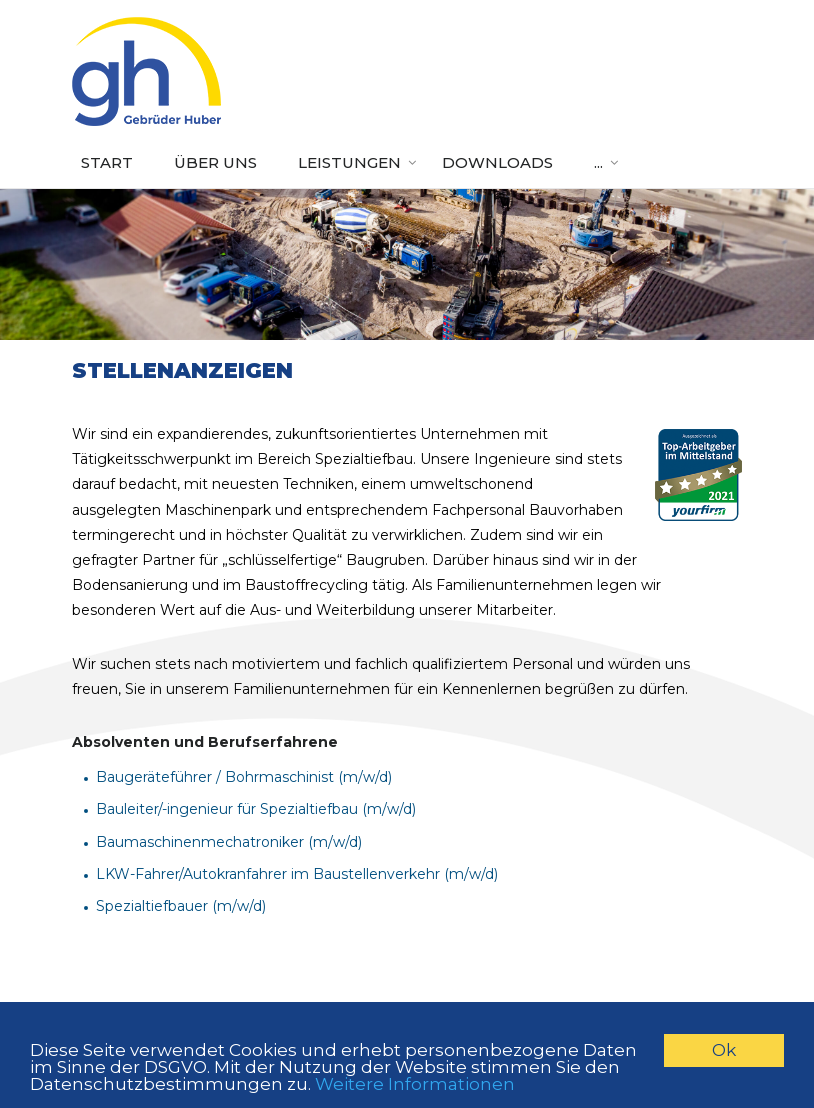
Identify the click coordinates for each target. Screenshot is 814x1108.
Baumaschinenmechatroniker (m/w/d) (229, 842)
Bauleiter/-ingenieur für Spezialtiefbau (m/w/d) (256, 809)
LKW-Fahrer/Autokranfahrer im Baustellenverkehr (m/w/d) (297, 874)
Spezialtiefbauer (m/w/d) (181, 906)
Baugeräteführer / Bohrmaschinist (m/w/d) (244, 777)
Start (107, 162)
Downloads (497, 162)
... (598, 162)
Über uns (215, 162)
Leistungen (349, 162)
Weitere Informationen (415, 1084)
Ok (724, 1050)
